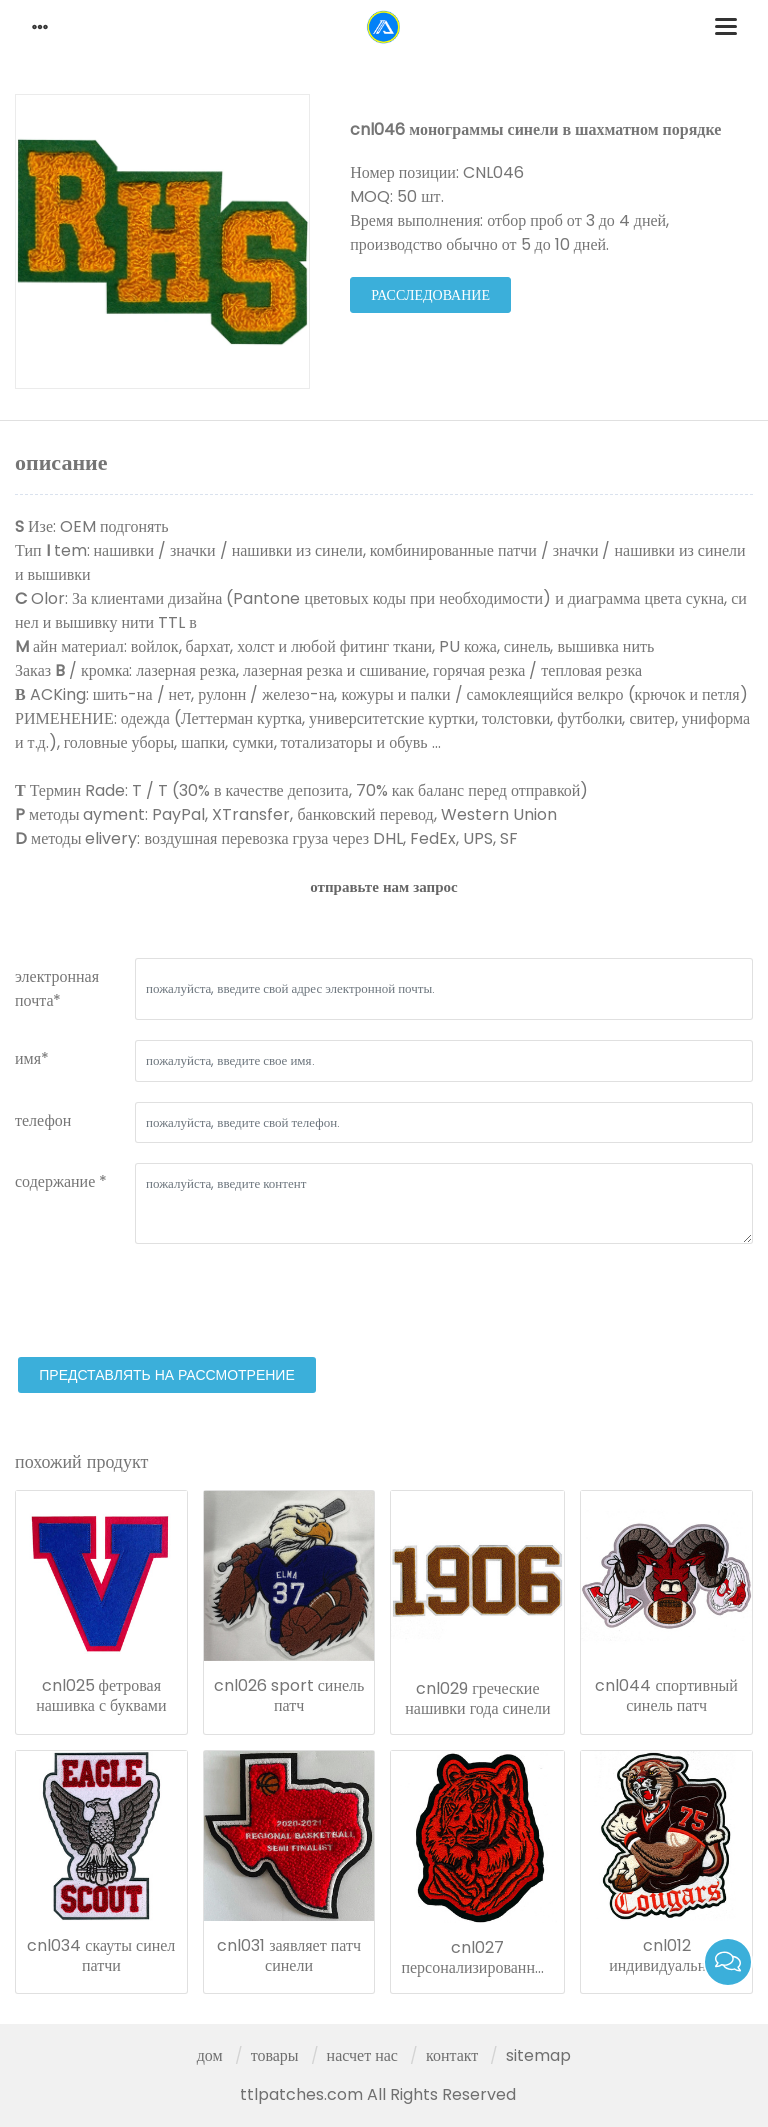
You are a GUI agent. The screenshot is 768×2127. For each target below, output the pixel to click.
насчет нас (362, 2055)
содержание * (61, 1181)
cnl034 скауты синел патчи (101, 1956)
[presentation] (167, 1303)
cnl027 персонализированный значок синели (477, 1958)
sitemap (538, 2055)
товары (275, 2055)
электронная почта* (57, 988)
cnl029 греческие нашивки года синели (477, 1699)
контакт (452, 2055)
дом (210, 2055)
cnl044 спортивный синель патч (666, 1696)
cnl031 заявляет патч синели (289, 1956)
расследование (430, 295)
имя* (32, 1058)
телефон (43, 1120)
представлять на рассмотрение (167, 1375)
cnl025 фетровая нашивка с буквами (101, 1696)
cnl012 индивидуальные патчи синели (666, 1956)
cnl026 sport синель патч (289, 1696)
